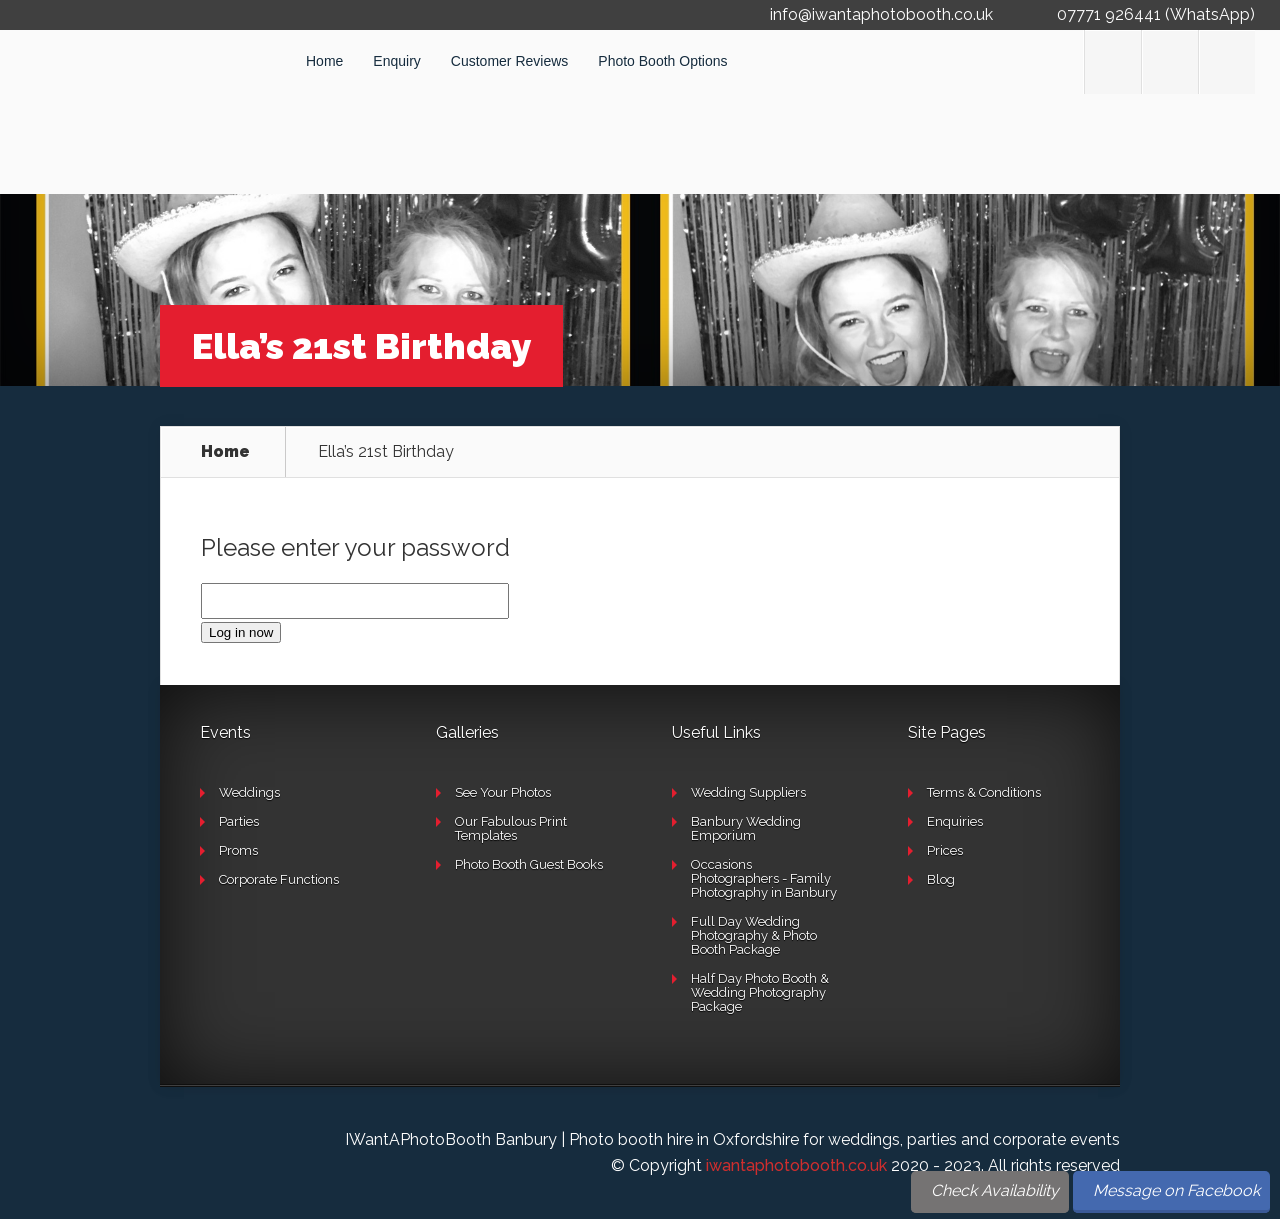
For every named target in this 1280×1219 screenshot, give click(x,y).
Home (324, 61)
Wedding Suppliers (748, 792)
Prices (945, 850)
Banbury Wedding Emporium (746, 828)
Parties (239, 821)
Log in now (241, 632)
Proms (238, 850)
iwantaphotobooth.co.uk (796, 1165)
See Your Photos (503, 792)
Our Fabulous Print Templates (511, 828)
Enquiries (955, 821)
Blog (941, 879)
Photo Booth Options (662, 61)
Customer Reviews (509, 61)
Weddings (249, 792)
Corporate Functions (279, 879)
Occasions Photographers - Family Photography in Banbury (764, 878)
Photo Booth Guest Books (529, 864)
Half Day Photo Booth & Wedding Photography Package (760, 992)
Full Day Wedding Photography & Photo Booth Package (754, 935)
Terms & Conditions (984, 792)
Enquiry (396, 61)
